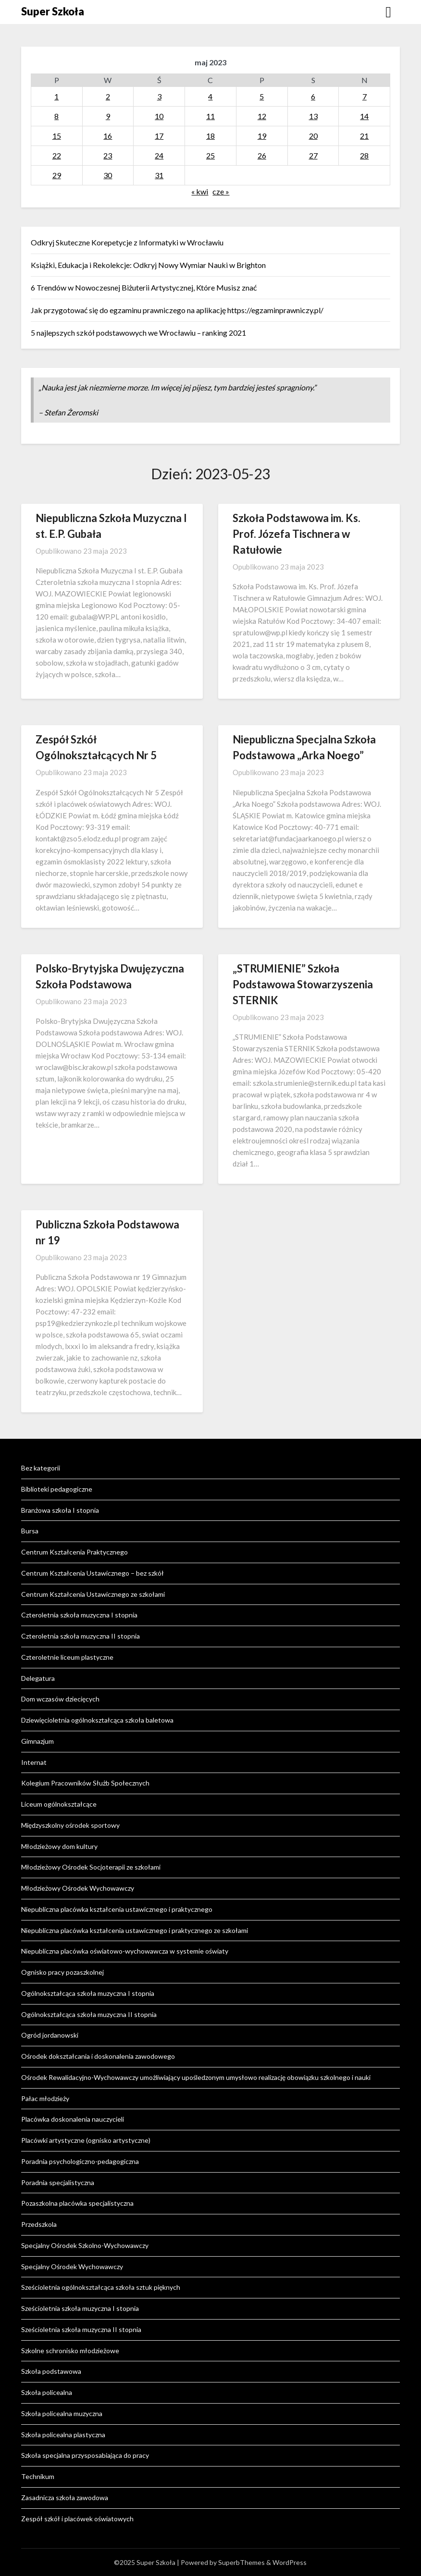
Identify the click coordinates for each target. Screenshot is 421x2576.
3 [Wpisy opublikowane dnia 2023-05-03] (159, 96)
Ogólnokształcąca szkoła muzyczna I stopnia (87, 1993)
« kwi (199, 191)
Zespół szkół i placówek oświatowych (77, 2519)
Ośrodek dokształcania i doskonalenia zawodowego (98, 2056)
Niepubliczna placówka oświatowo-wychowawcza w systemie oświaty (124, 1951)
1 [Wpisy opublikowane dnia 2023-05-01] (56, 96)
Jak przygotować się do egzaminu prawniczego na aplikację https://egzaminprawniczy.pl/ (177, 310)
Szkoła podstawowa (51, 2371)
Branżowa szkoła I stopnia (60, 1510)
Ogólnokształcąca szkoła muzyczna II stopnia (89, 2014)
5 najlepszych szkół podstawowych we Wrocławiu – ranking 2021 (138, 332)
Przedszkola (39, 2224)
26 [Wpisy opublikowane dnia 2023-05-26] (262, 155)
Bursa (29, 1531)
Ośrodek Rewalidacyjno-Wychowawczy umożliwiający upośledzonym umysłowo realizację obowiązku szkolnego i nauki (196, 2077)
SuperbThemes (241, 2562)
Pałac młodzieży (45, 2098)
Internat (34, 1762)
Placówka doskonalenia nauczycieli (72, 2119)
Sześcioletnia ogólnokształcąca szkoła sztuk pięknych (100, 2287)
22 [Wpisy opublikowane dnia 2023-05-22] (56, 155)
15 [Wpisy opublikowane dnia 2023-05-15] (56, 135)
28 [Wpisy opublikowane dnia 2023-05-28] (364, 155)
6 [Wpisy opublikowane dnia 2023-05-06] (313, 96)
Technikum (37, 2476)
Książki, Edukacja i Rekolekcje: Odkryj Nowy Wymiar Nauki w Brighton (148, 264)
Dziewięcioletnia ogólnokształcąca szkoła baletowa (97, 1720)
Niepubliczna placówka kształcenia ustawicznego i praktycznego (116, 1909)
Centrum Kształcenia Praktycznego (74, 1552)
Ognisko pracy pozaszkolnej (62, 1972)
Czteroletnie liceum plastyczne (67, 1657)
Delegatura (38, 1678)
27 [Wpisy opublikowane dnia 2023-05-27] (313, 155)
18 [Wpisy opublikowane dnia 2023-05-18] (210, 135)
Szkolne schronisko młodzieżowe (70, 2350)
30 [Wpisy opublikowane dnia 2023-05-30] (107, 175)
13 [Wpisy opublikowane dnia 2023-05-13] (313, 116)
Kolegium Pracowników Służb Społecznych (85, 1783)
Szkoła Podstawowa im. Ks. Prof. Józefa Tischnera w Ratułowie (296, 533)
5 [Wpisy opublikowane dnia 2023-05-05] (262, 96)
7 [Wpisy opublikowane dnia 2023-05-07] (364, 96)
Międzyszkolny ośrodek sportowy (70, 1825)
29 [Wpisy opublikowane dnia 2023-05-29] (56, 175)
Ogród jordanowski (49, 2035)
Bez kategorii (40, 1468)
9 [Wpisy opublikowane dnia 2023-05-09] (108, 116)
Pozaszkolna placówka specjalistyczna (77, 2203)
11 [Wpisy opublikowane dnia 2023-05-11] (210, 116)
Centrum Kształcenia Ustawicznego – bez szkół (92, 1573)
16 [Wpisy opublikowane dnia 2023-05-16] (107, 135)
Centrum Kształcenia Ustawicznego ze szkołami (93, 1594)
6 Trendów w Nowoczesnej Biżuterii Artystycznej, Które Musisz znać (144, 287)
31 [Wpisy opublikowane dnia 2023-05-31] (159, 175)
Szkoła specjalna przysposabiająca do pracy (85, 2455)
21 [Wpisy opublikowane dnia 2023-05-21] (364, 135)
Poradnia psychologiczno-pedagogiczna (80, 2161)
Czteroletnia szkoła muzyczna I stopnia (79, 1615)
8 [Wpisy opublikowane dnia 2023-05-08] (56, 116)
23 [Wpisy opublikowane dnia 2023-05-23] (107, 155)
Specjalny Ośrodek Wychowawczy (72, 2266)
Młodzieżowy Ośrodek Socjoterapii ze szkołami (91, 1867)
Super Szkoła (52, 11)
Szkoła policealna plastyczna (63, 2434)
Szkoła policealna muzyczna (61, 2413)
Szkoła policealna (46, 2392)
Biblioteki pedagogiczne (56, 1489)
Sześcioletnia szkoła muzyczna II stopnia (81, 2329)
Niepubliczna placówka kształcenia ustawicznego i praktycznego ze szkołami (134, 1930)
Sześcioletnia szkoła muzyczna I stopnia (80, 2308)
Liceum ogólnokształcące (59, 1804)
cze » (220, 191)
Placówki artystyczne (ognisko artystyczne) (85, 2140)
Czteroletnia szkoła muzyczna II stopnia (80, 1636)
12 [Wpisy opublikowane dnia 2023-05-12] (262, 116)
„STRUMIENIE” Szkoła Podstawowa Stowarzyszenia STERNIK (303, 984)
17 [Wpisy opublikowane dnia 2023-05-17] (159, 135)
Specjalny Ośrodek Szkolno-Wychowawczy (85, 2245)
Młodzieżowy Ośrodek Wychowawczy (77, 1888)
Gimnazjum (37, 1741)
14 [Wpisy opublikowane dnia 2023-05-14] (364, 116)
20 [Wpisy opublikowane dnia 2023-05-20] (313, 135)
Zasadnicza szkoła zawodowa (64, 2497)
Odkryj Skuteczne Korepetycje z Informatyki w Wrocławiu (127, 242)
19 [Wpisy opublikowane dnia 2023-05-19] (262, 135)
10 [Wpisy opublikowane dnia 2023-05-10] (159, 116)
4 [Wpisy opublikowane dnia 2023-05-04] (210, 96)
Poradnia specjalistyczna (57, 2182)
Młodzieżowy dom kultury (59, 1846)
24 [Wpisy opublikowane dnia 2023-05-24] (159, 155)
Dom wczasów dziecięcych (60, 1699)
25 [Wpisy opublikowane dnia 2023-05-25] (210, 155)
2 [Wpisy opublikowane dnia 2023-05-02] (108, 96)
